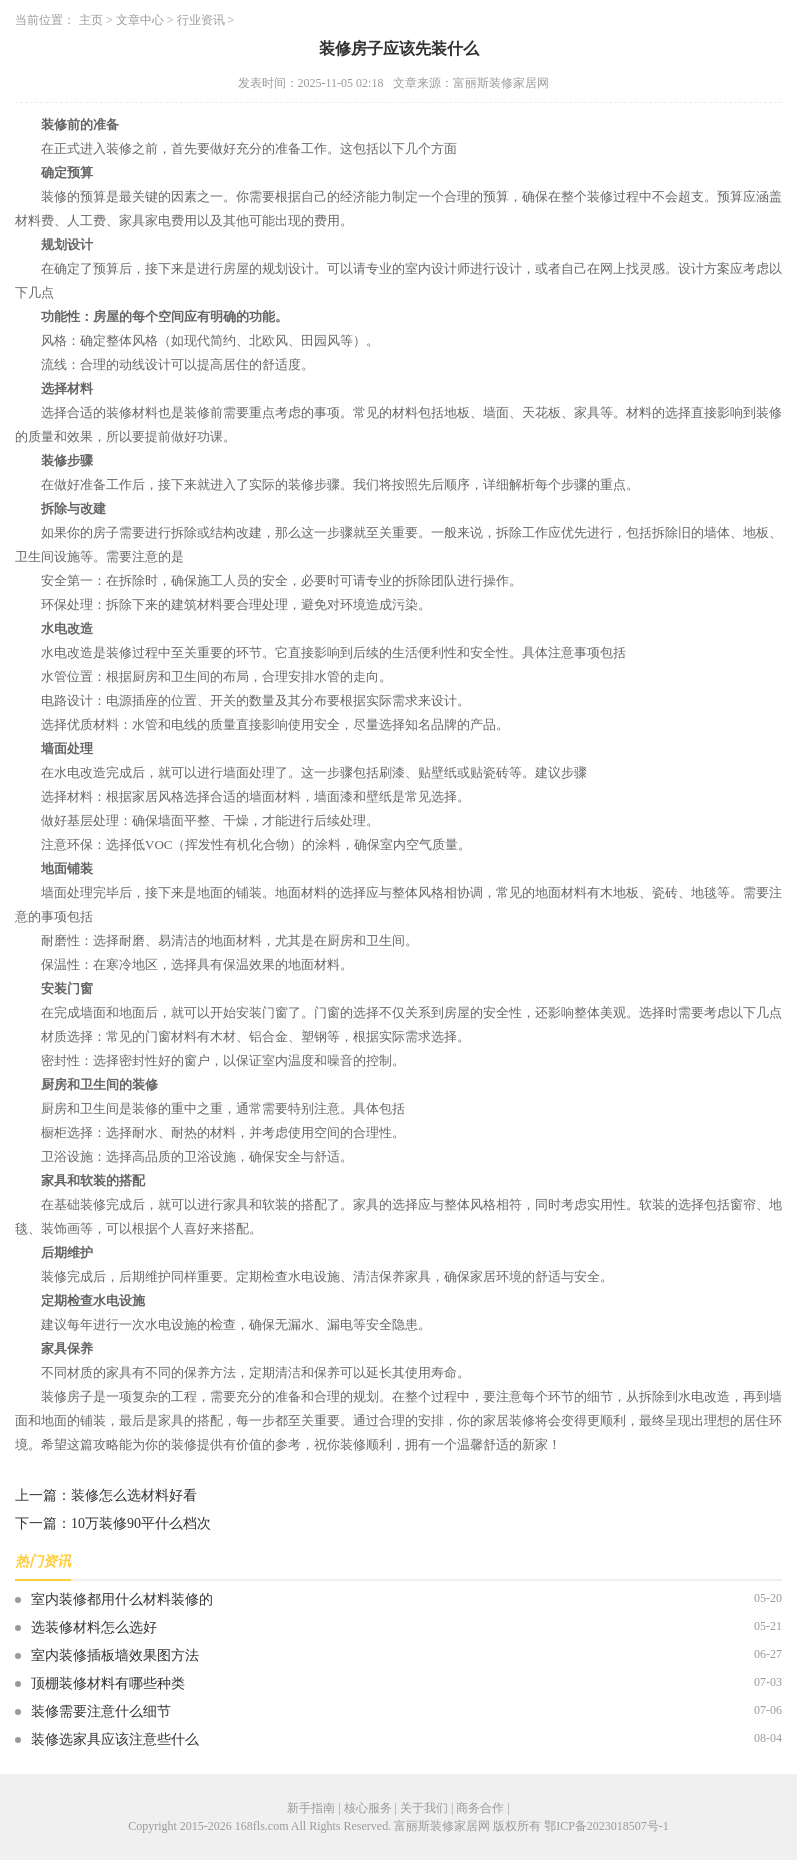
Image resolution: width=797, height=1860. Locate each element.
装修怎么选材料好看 (134, 1495)
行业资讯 (201, 20)
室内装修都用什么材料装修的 (122, 1599)
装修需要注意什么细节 (101, 1711)
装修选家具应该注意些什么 (115, 1739)
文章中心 (140, 20)
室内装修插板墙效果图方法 (115, 1655)
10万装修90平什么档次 (141, 1523)
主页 (91, 20)
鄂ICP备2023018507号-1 (606, 1826)
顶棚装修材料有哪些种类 (108, 1683)
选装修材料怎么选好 (94, 1627)
